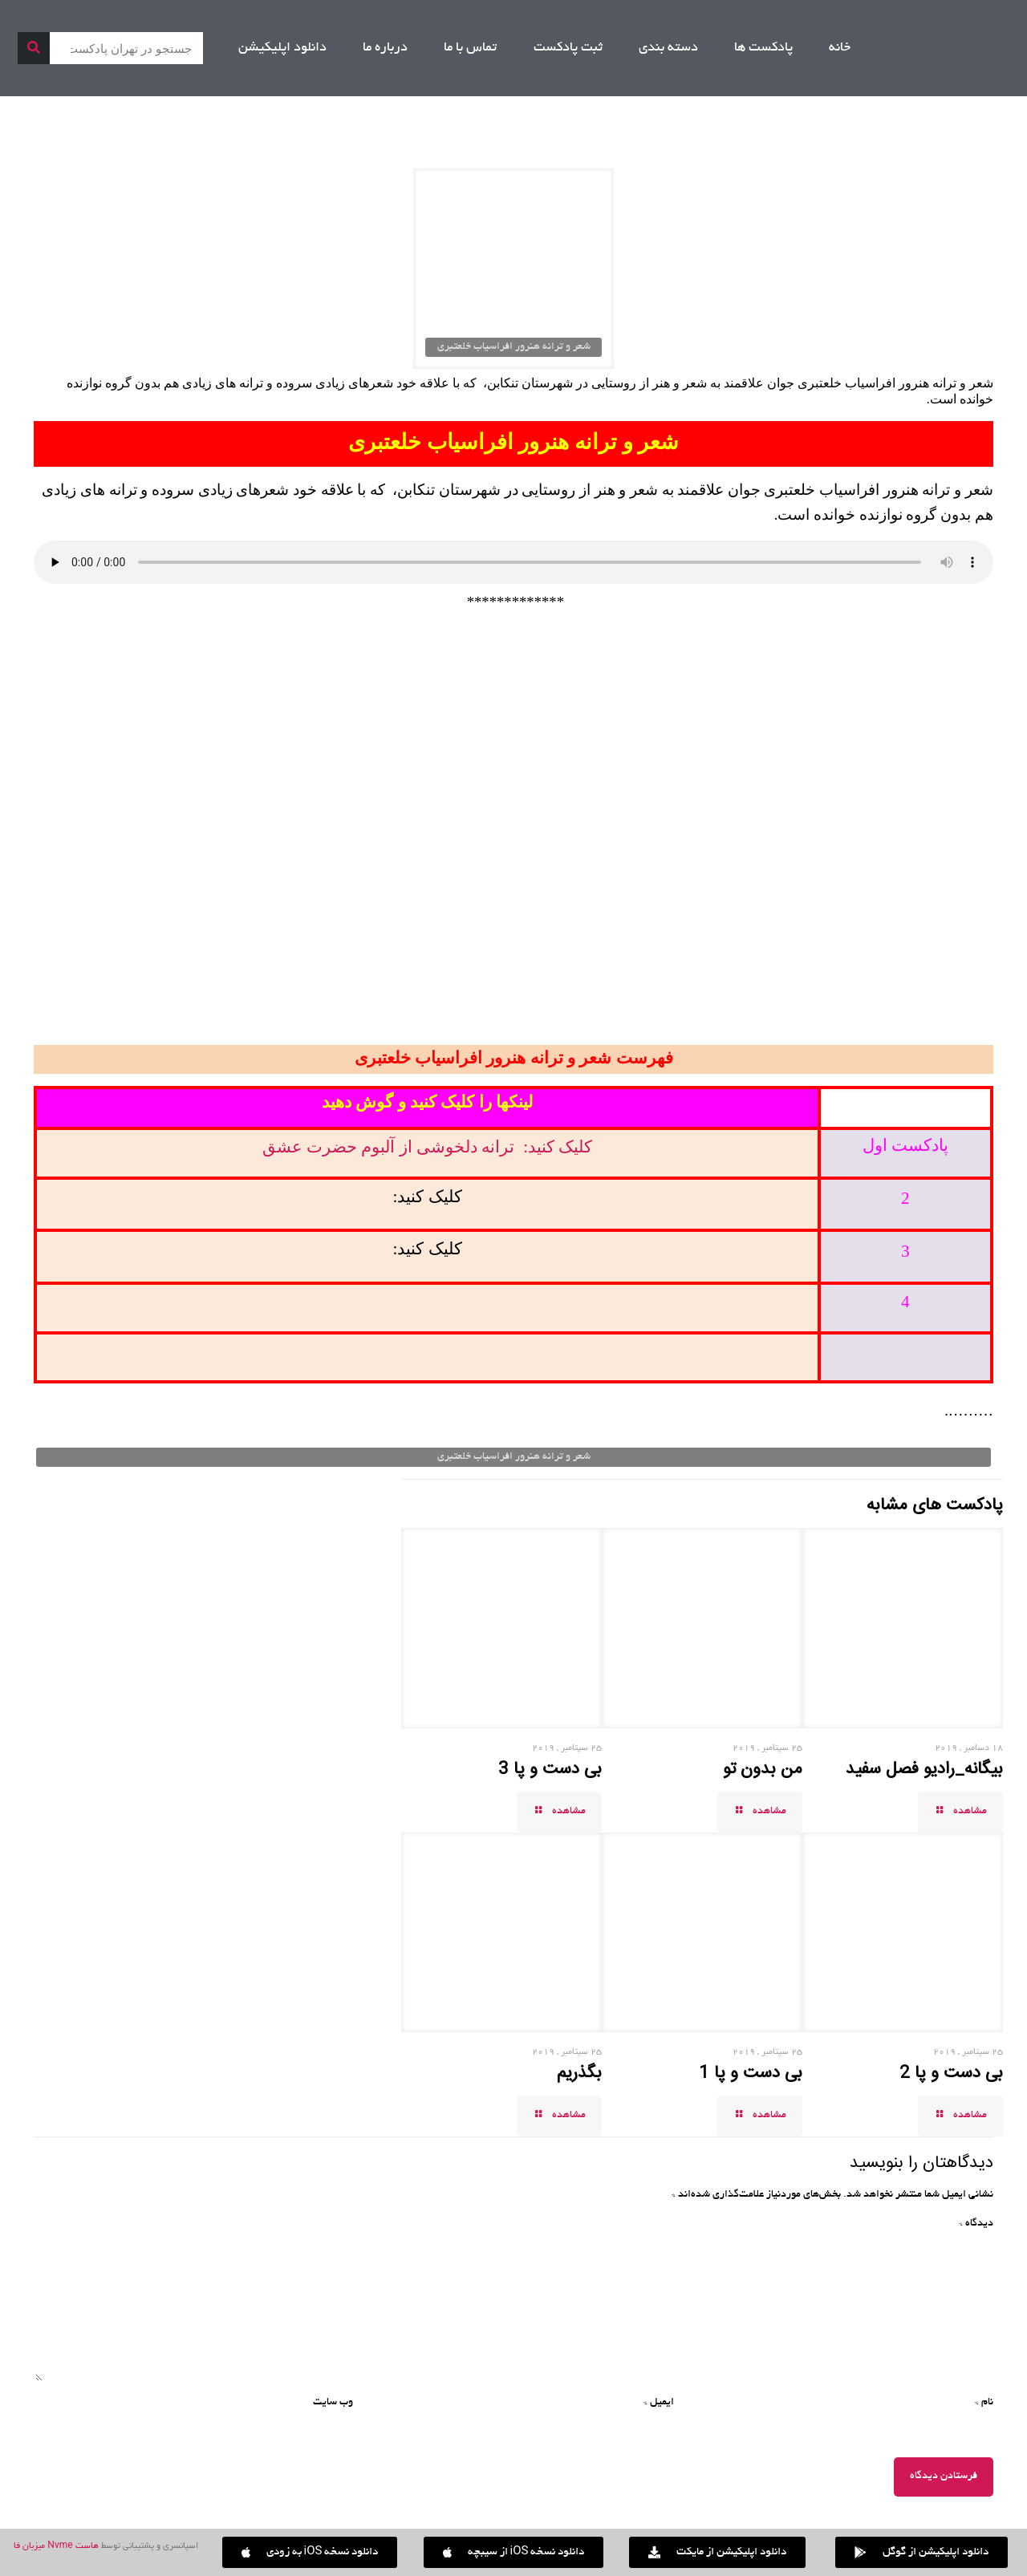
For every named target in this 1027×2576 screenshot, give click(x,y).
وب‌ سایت (333, 2402)
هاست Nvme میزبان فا (56, 2546)
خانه (839, 48)
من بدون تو (762, 1769)
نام (984, 2402)
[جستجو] (34, 48)
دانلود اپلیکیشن (282, 48)
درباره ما (385, 48)
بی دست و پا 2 (951, 2073)
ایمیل (658, 2402)
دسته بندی (668, 48)
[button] (310, 2552)
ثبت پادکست (568, 48)
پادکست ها (763, 48)
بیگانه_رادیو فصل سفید (924, 1769)
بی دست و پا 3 (550, 1769)
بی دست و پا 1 (750, 2073)
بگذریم (579, 2073)
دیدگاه (976, 2224)
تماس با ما (470, 48)
